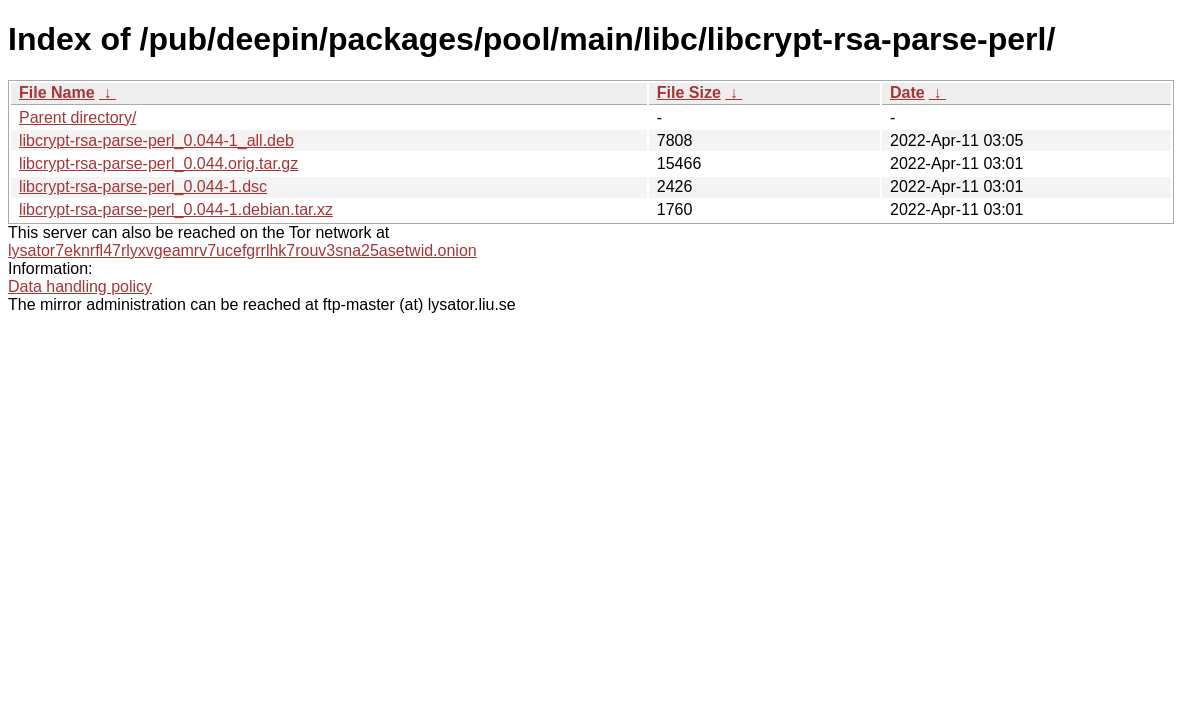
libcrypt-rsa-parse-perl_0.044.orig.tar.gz (158, 163)
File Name (57, 92)
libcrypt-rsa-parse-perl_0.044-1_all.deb (156, 140)
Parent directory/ (77, 117)
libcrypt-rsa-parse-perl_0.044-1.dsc (143, 186)
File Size (689, 92)
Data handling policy (80, 286)
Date (907, 92)
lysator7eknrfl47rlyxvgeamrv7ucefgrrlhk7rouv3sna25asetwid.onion (242, 250)
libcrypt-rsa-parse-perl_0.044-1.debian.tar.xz (176, 209)
